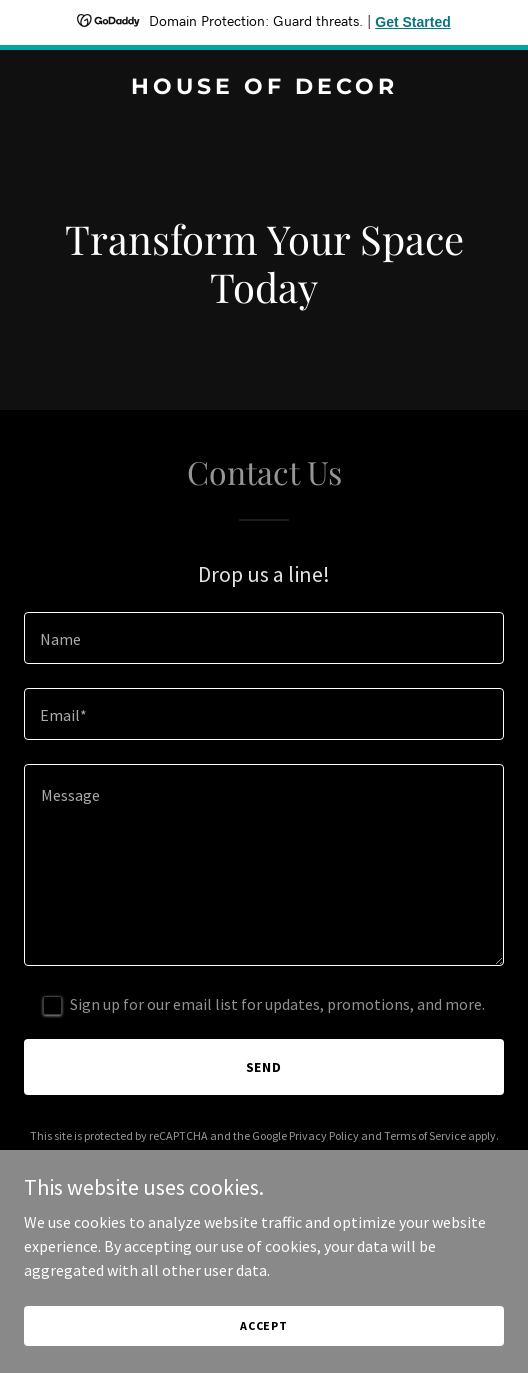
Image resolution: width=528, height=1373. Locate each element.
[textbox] (264, 638)
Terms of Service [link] (425, 1135)
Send (264, 1067)
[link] (264, 88)
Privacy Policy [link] (324, 1135)
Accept (264, 1325)
